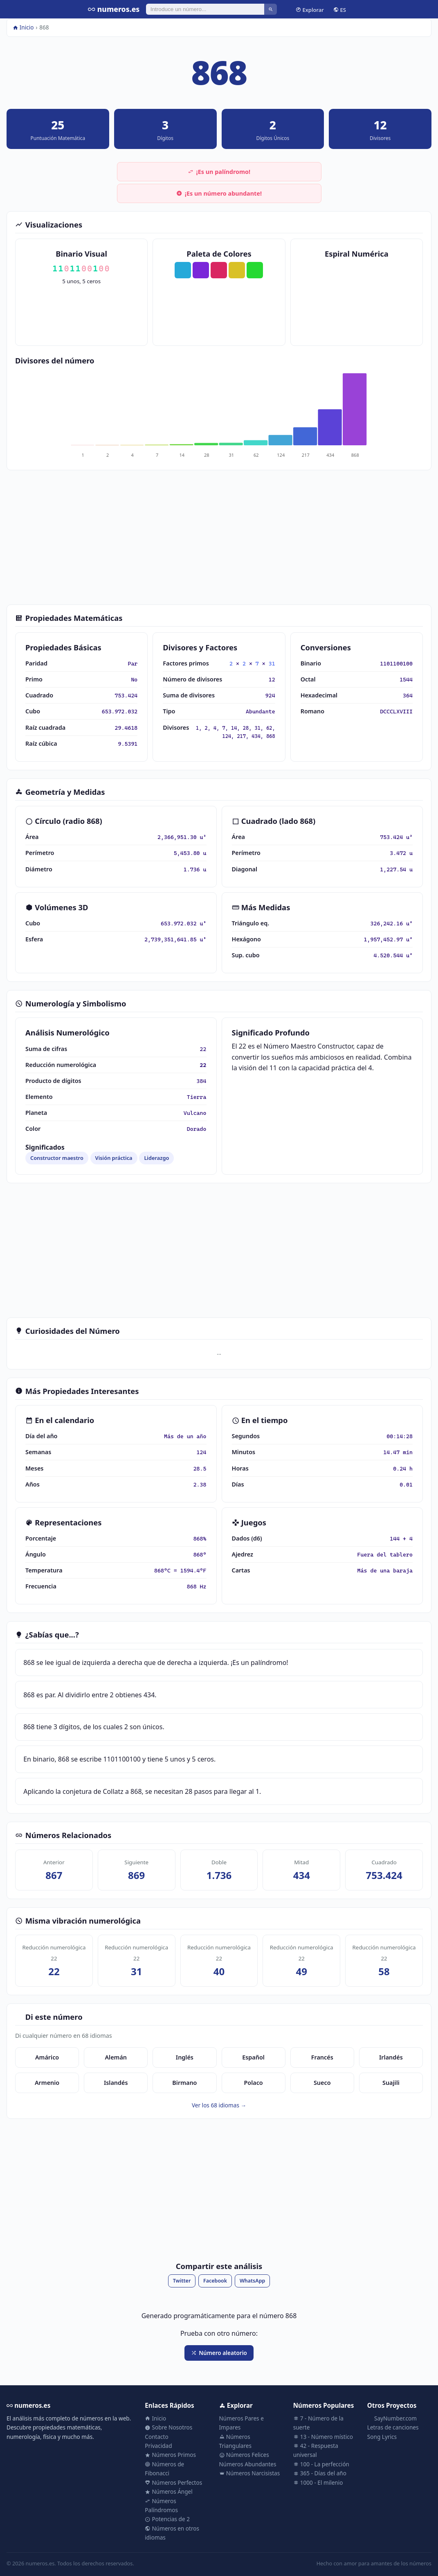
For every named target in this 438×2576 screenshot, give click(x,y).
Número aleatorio (219, 2353)
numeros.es (113, 9)
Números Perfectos (173, 2482)
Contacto (156, 2437)
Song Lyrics (382, 2437)
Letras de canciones (393, 2427)
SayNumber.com (392, 2418)
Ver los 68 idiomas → (219, 2105)
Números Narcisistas (249, 2473)
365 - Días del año (319, 2473)
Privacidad (158, 2446)
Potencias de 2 (167, 2519)
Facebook (215, 2280)
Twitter (182, 2280)
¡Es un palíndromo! (219, 172)
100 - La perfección (321, 2464)
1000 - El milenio (318, 2482)
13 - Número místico (323, 2437)
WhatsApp (252, 2280)
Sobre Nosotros (168, 2427)
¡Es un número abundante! (219, 193)
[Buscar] (205, 9)
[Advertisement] (219, 537)
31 (272, 663)
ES (339, 9)
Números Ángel (168, 2491)
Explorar (310, 9)
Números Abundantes (247, 2464)
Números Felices (244, 2455)
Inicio (23, 27)
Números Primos (170, 2455)
